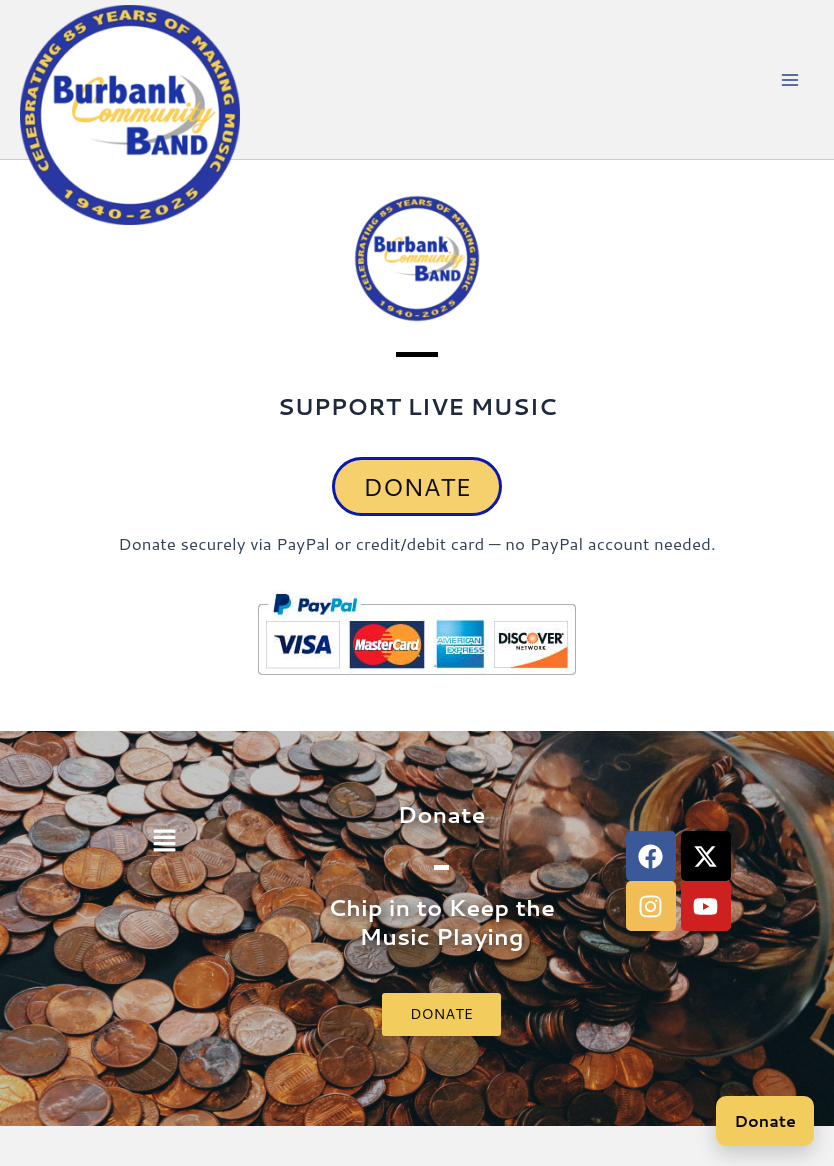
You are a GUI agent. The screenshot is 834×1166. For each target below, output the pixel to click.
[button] (164, 841)
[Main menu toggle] (790, 79)
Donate (765, 1120)
